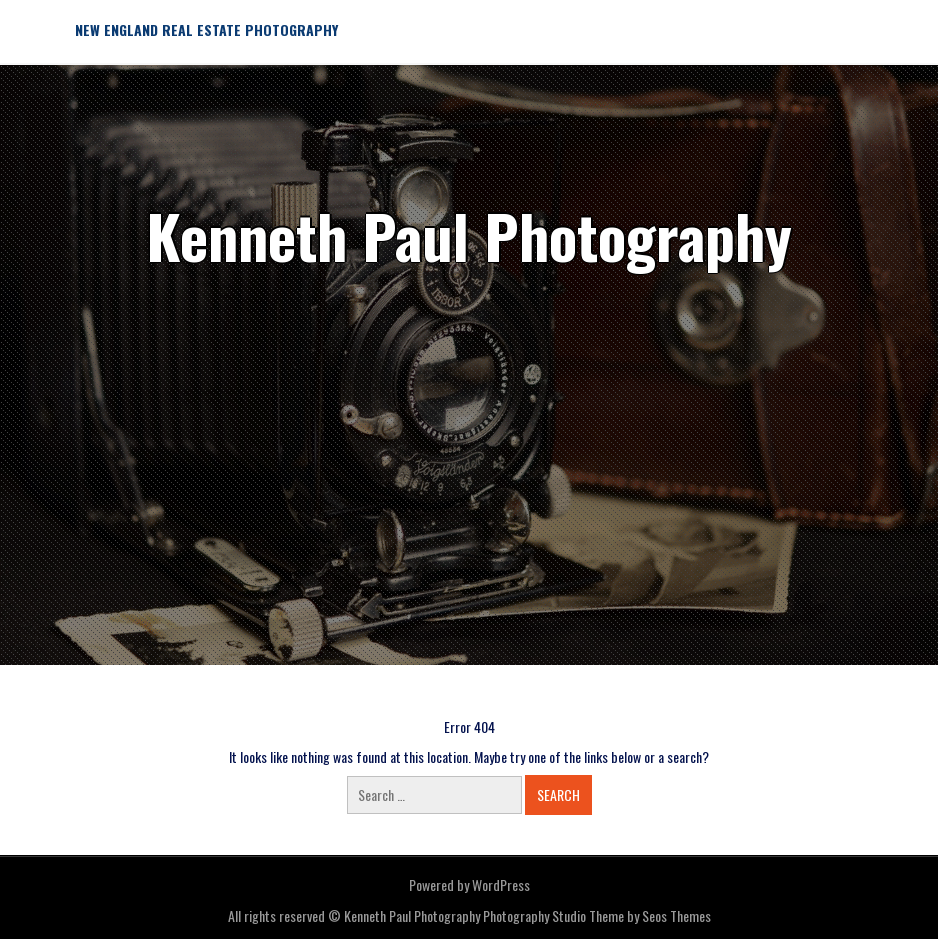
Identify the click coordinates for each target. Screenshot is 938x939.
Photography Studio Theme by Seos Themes (597, 915)
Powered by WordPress (469, 884)
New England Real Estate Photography (206, 29)
